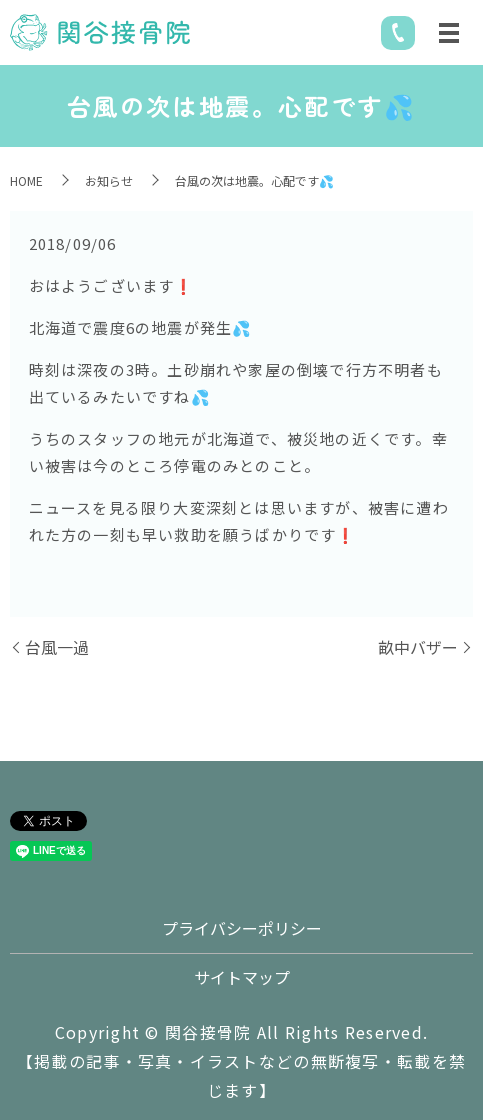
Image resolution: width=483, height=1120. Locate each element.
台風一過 (57, 647)
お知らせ (109, 180)
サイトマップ (242, 977)
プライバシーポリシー (242, 928)
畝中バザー (418, 647)
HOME (26, 180)
